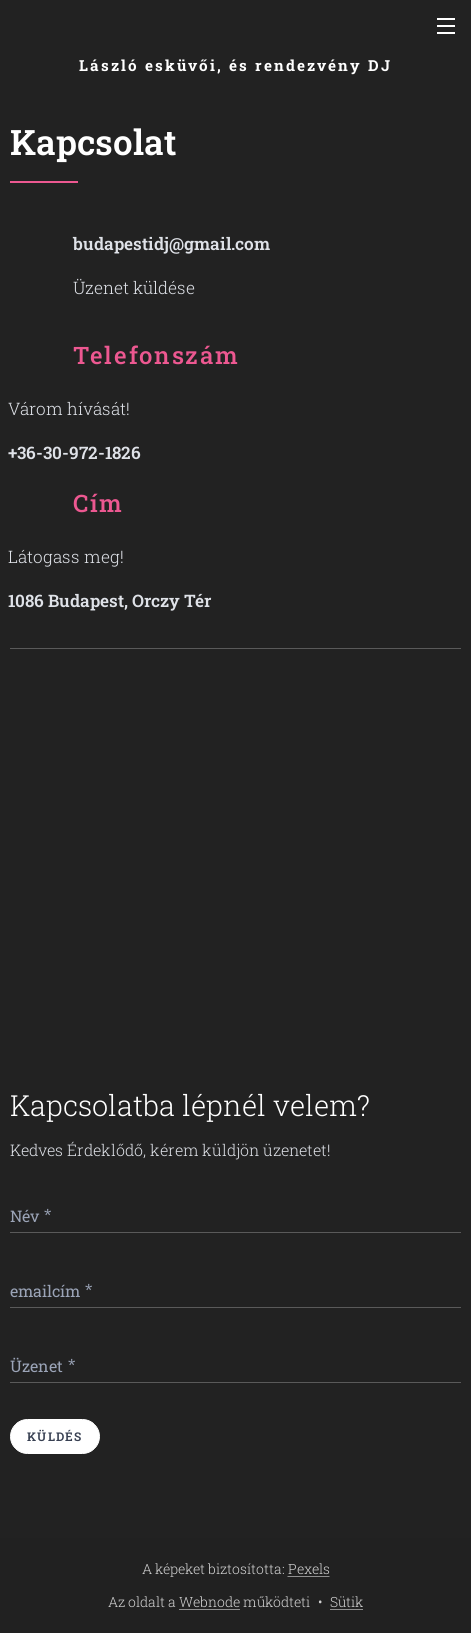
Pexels (309, 1568)
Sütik (346, 1601)
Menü (446, 26)
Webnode (209, 1601)
